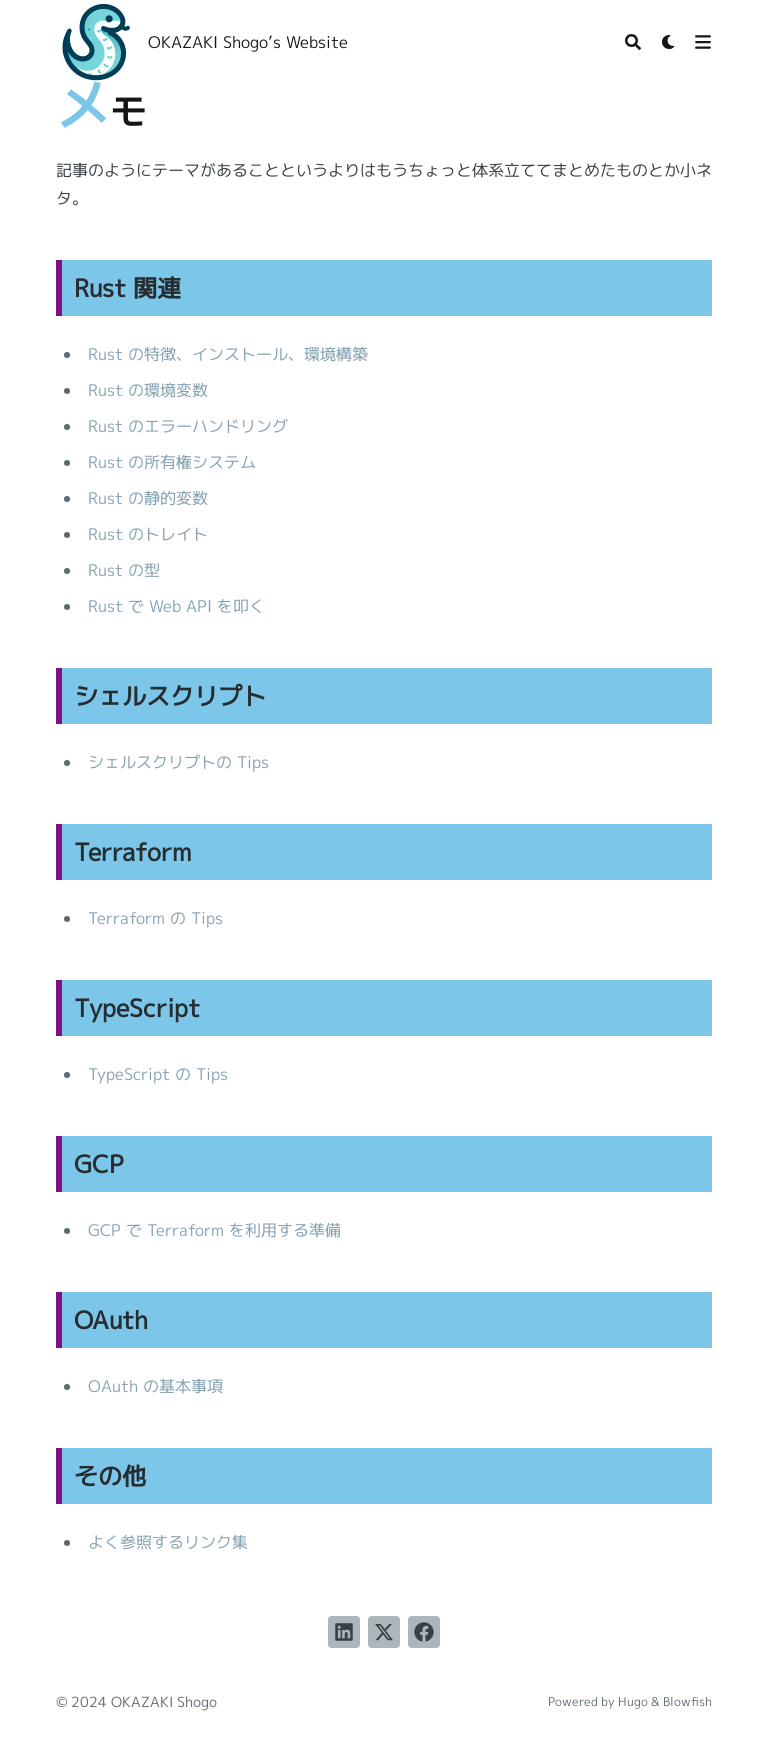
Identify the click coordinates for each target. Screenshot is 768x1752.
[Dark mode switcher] (669, 42)
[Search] (633, 42)
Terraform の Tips (155, 918)
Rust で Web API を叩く (176, 606)
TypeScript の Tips (158, 1074)
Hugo (633, 1701)
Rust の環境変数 (148, 390)
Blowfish (687, 1701)
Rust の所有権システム (172, 462)
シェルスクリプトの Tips (178, 762)
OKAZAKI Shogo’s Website (248, 42)
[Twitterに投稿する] (384, 1632)
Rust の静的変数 (148, 498)
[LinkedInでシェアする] (344, 1632)
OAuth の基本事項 (155, 1386)
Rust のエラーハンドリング (188, 426)
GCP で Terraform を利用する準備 (214, 1230)
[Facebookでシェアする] (424, 1632)
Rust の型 (124, 570)
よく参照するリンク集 (168, 1542)
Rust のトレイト (148, 534)
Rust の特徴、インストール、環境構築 (228, 354)
